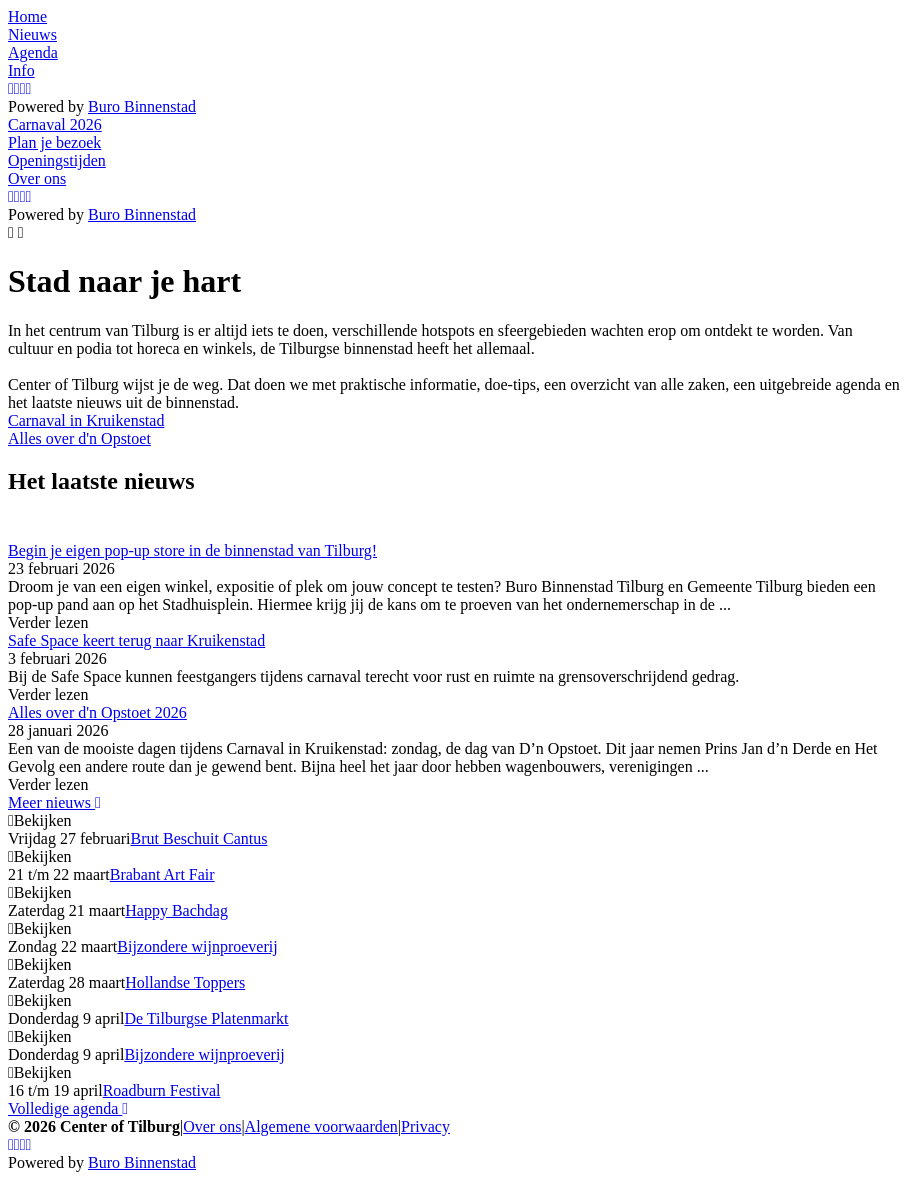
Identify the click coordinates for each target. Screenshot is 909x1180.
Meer (54, 802)
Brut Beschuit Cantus (199, 838)
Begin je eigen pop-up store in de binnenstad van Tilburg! (192, 550)
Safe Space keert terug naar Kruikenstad (136, 640)
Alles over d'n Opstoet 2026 (97, 712)
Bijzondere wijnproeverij (197, 946)
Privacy (425, 1126)
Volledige (68, 1108)
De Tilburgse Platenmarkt (206, 1018)
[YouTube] (23, 88)
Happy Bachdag (176, 910)
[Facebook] (17, 88)
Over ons (212, 1126)
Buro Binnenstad (142, 106)
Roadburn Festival (162, 1090)
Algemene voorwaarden (321, 1126)
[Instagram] (11, 88)
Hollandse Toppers (185, 982)
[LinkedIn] (29, 88)
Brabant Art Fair (162, 874)
